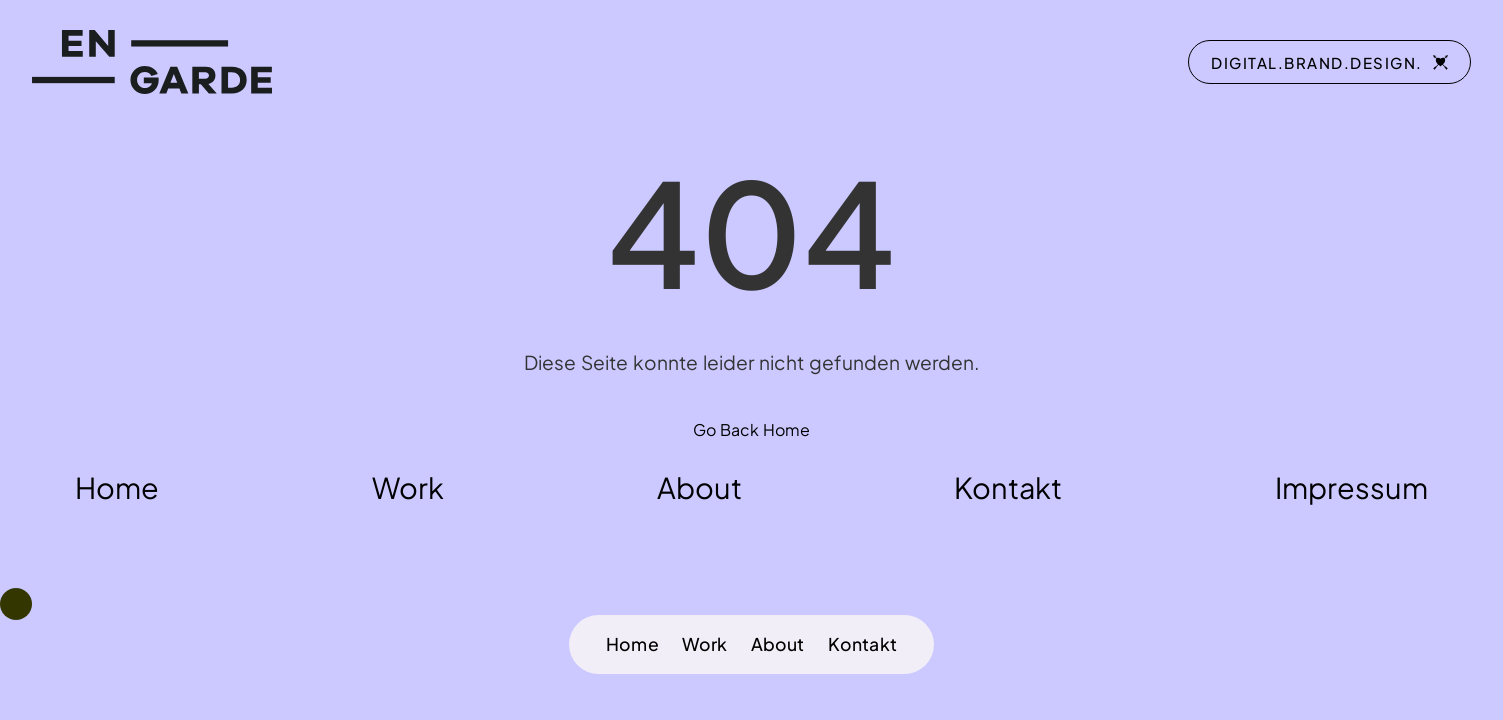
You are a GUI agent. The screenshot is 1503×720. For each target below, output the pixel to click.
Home (632, 644)
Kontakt (862, 644)
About (778, 644)
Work (705, 644)
